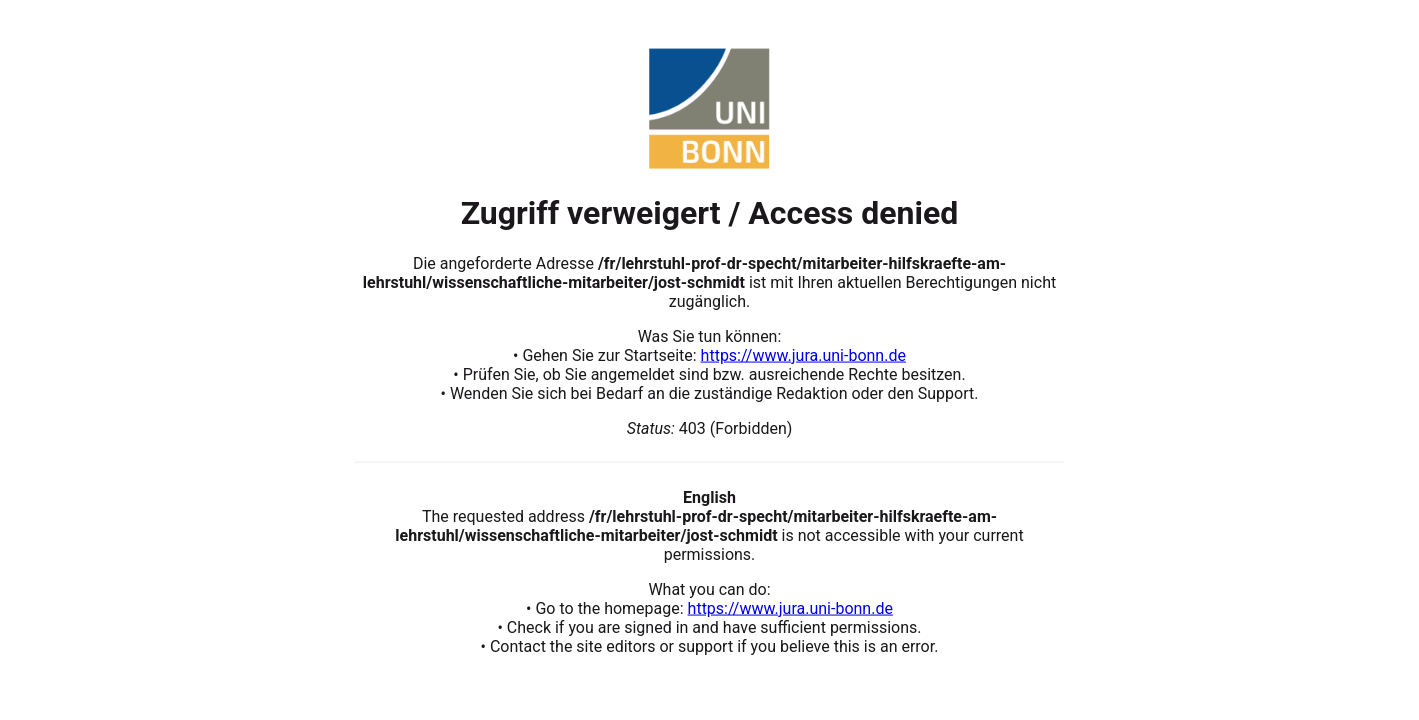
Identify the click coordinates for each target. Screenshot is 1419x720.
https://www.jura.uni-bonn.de (803, 354)
